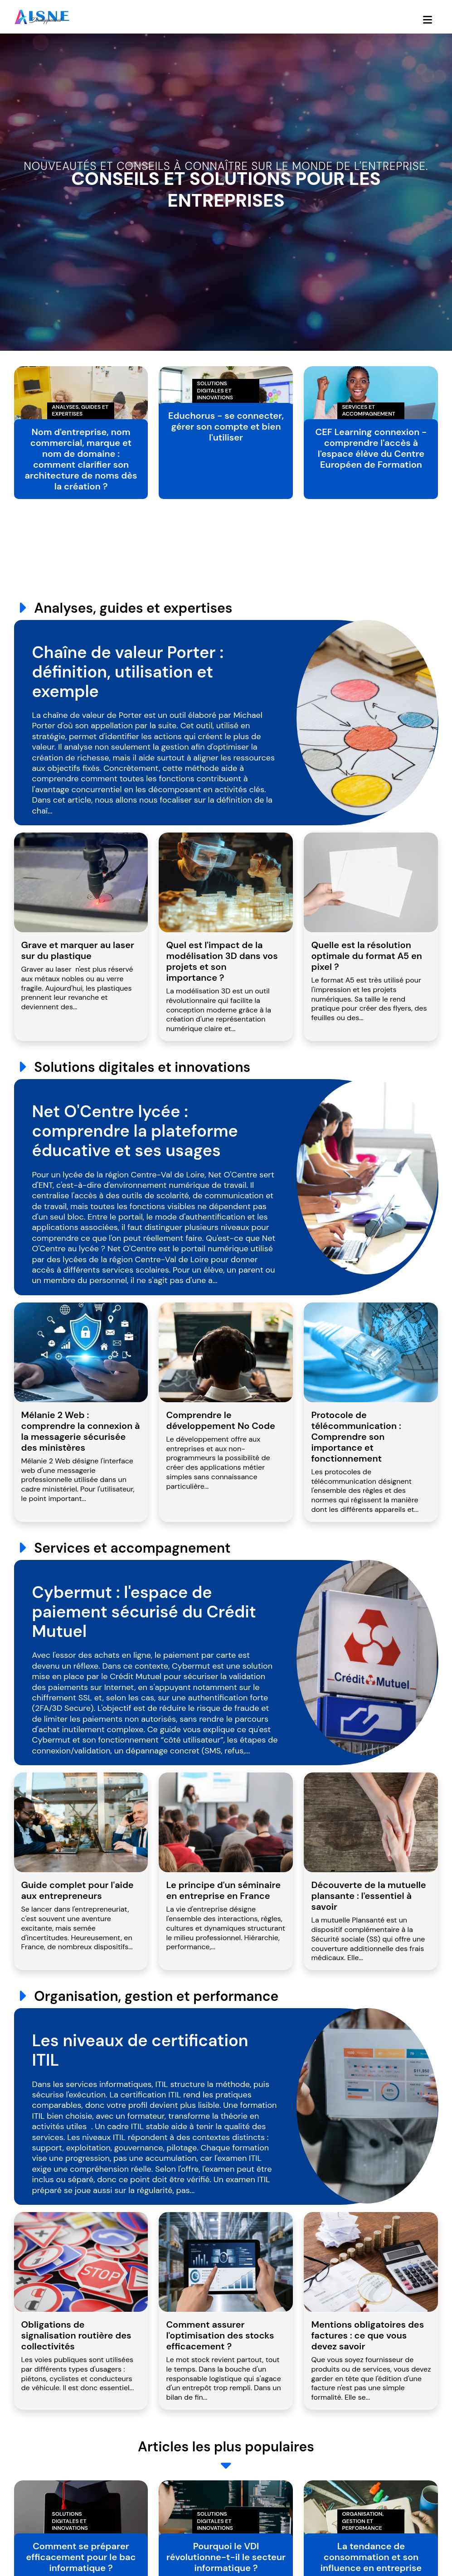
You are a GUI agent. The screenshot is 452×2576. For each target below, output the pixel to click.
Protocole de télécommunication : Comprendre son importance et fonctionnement (356, 1436)
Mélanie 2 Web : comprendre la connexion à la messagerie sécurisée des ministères (80, 1431)
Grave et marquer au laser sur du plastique (77, 950)
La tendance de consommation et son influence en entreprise (371, 2557)
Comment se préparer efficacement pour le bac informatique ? (81, 2557)
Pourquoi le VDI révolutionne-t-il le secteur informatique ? (226, 2557)
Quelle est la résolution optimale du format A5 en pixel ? (366, 956)
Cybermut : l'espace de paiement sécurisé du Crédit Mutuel (144, 1612)
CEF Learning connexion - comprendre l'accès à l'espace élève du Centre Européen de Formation (371, 448)
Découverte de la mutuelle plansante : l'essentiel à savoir (368, 1896)
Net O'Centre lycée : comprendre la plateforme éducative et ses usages (135, 1131)
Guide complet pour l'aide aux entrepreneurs (77, 1890)
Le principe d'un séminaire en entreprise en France (223, 1890)
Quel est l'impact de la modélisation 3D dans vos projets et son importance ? (221, 961)
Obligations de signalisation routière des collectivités (76, 2335)
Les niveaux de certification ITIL (140, 2050)
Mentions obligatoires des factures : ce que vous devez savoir (367, 2335)
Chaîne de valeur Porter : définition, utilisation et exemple (128, 672)
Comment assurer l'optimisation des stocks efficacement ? (220, 2335)
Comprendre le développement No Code (220, 1420)
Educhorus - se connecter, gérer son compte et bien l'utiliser (226, 426)
